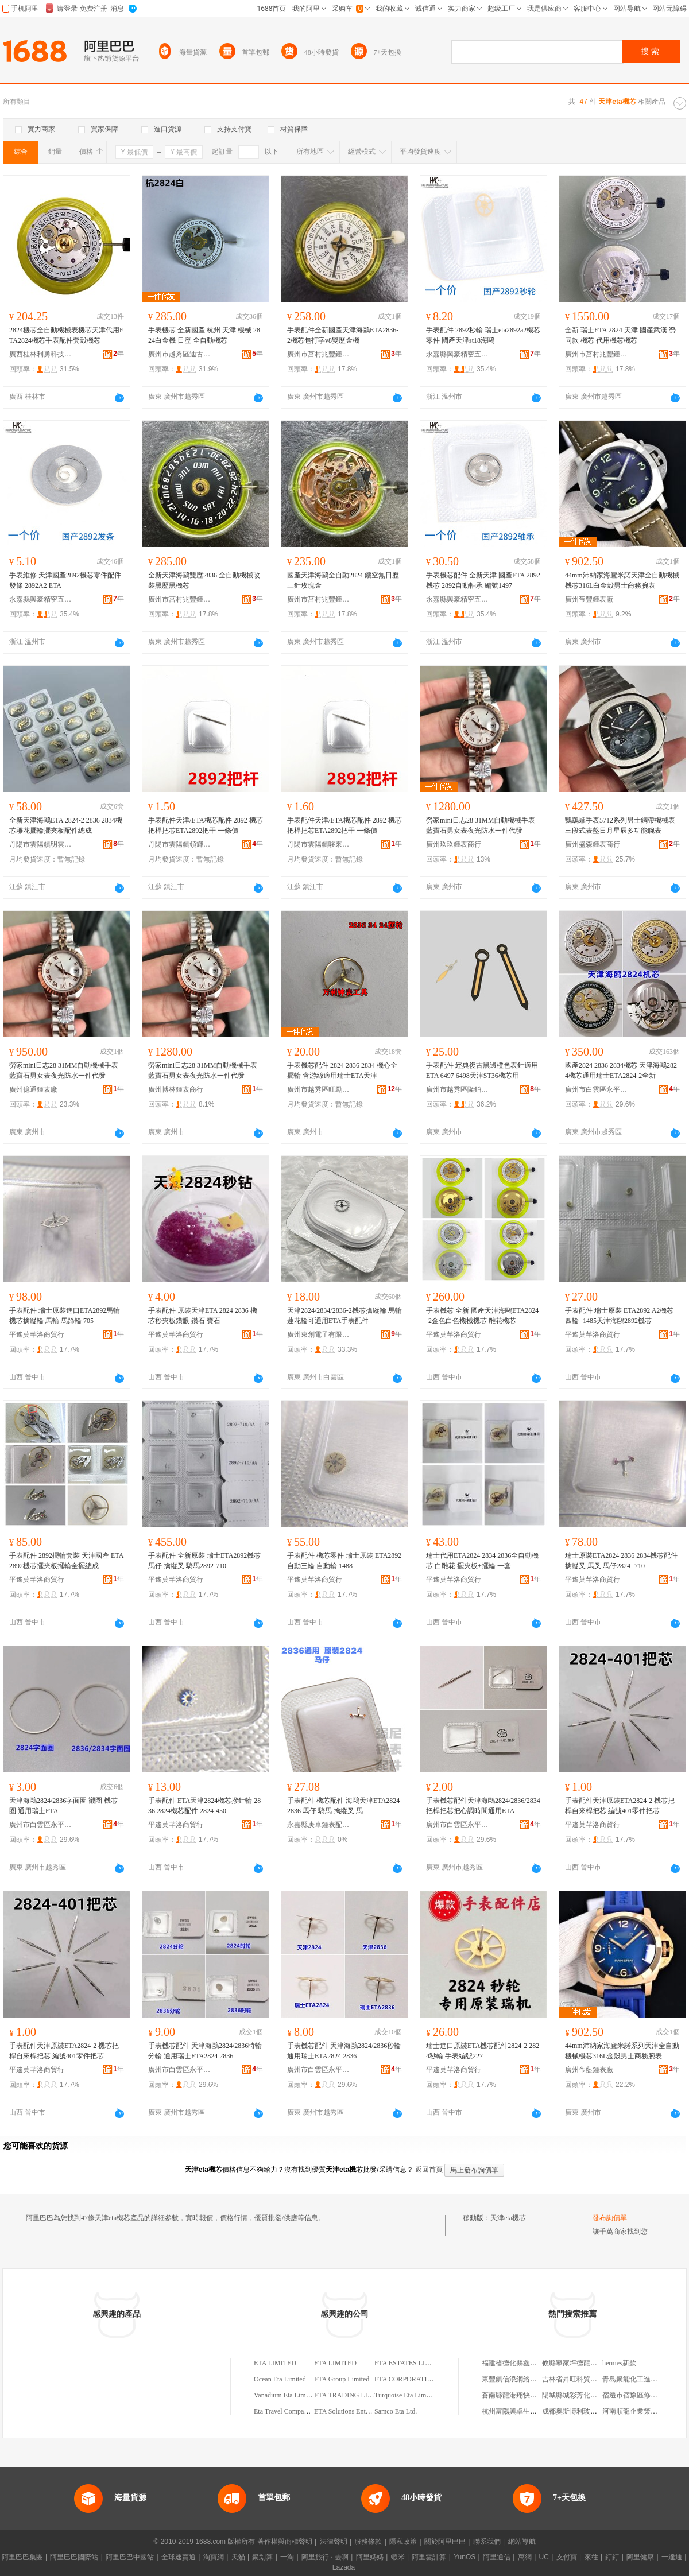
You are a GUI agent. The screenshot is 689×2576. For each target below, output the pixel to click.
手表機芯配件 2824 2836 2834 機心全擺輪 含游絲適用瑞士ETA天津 (342, 1070)
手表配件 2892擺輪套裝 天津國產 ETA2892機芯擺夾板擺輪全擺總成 (66, 1560)
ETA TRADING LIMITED (351, 2395)
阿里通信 (496, 2557)
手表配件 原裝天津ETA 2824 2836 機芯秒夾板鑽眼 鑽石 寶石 (202, 1315)
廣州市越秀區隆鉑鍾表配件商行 (457, 1089)
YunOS (464, 2557)
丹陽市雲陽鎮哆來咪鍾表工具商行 (318, 844)
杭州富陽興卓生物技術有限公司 (530, 2411)
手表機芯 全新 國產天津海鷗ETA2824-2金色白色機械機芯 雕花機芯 (482, 1315)
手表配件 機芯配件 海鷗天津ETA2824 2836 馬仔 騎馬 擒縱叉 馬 (343, 1806)
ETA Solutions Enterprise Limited (361, 2411)
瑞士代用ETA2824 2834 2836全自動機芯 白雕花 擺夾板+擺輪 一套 (482, 1560)
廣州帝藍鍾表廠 (589, 2070)
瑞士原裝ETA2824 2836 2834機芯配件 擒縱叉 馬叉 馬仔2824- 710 (621, 1560)
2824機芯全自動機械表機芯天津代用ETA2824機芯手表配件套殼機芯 (66, 335)
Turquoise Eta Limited (405, 2395)
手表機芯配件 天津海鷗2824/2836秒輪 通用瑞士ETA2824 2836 (344, 2051)
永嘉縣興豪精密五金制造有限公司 (457, 354)
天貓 (238, 2557)
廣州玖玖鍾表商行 (453, 844)
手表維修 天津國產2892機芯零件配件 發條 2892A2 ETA (65, 580)
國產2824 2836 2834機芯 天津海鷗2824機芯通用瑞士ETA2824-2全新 (621, 1070)
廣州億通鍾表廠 (33, 1089)
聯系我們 (487, 2542)
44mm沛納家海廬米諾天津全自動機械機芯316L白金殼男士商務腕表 (622, 580)
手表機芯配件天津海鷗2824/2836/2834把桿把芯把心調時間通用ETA (483, 1806)
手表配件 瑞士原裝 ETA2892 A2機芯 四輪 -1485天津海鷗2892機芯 (619, 1315)
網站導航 (522, 2542)
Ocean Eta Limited (280, 2379)
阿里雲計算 (429, 2557)
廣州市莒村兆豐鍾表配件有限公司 (318, 354)
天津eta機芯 (508, 2218)
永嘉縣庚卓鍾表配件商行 (318, 1825)
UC (544, 2557)
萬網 (525, 2557)
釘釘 (612, 2557)
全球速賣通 (178, 2557)
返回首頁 (429, 2170)
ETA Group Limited (341, 2379)
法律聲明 (333, 2542)
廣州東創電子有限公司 (318, 1334)
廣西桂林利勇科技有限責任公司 (40, 354)
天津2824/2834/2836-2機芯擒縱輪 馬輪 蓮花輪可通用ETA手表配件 (344, 1315)
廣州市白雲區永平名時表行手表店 (596, 1089)
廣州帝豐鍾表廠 (589, 599)
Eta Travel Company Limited (294, 2411)
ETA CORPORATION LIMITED (420, 2379)
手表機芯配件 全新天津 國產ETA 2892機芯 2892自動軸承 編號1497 (483, 580)
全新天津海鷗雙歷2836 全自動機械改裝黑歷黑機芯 (204, 580)
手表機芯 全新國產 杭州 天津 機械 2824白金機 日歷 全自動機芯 (204, 335)
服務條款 (368, 2542)
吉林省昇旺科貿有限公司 (580, 2379)
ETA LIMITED (275, 2363)
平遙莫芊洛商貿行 (36, 1334)
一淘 (287, 2557)
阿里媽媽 (370, 2557)
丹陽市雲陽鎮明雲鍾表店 (40, 844)
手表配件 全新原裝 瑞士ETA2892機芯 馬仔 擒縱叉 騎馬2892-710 (204, 1560)
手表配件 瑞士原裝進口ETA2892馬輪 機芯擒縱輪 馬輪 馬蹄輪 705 (64, 1315)
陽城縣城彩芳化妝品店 (576, 2395)
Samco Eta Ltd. (395, 2411)
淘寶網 (213, 2557)
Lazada (343, 2567)
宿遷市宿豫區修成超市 (636, 2395)
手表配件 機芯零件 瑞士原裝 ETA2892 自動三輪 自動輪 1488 (344, 1560)
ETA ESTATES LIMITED (410, 2363)
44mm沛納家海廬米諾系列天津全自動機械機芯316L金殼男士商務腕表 (622, 2051)
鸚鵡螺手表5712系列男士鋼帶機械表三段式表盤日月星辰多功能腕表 (620, 825)
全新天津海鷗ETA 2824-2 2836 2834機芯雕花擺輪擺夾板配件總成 (65, 825)
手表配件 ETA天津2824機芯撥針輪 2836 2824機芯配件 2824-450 (204, 1806)
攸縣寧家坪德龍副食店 (576, 2363)
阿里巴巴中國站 (130, 2557)
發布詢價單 (610, 2218)
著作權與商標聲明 (284, 2542)
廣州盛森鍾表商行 (592, 844)
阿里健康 (640, 2557)
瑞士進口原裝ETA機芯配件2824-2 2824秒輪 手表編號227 (482, 2051)
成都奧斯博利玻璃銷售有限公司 (590, 2411)
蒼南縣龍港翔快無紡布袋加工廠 (530, 2395)
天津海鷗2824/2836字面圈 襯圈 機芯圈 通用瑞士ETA (63, 1806)
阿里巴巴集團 (22, 2557)
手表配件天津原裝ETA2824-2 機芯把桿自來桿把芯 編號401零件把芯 (620, 1806)
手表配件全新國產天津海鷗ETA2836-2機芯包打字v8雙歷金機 (342, 335)
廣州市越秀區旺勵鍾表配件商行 (318, 1089)
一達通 (671, 2557)
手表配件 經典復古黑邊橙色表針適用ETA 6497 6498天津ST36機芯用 (482, 1070)
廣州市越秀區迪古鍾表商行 (179, 354)
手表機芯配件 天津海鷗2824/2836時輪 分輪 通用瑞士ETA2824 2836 (205, 2051)
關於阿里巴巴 (445, 2542)
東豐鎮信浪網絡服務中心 (520, 2379)
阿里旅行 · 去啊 (325, 2557)
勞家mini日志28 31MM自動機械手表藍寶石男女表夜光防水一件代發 (480, 825)
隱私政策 (403, 2542)
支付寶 (566, 2557)
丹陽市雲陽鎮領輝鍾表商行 (179, 844)
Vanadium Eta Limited (285, 2395)
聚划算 (262, 2557)
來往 (591, 2557)
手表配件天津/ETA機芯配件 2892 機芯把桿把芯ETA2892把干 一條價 (205, 825)
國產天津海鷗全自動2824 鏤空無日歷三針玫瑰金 (343, 580)
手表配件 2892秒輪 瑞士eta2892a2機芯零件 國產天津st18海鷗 (483, 335)
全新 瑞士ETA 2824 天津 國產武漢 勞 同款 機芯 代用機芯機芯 (620, 335)
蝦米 (398, 2557)
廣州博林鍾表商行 (175, 1089)
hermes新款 (619, 2363)
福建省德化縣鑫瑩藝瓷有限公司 (530, 2363)
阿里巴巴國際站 (74, 2557)
